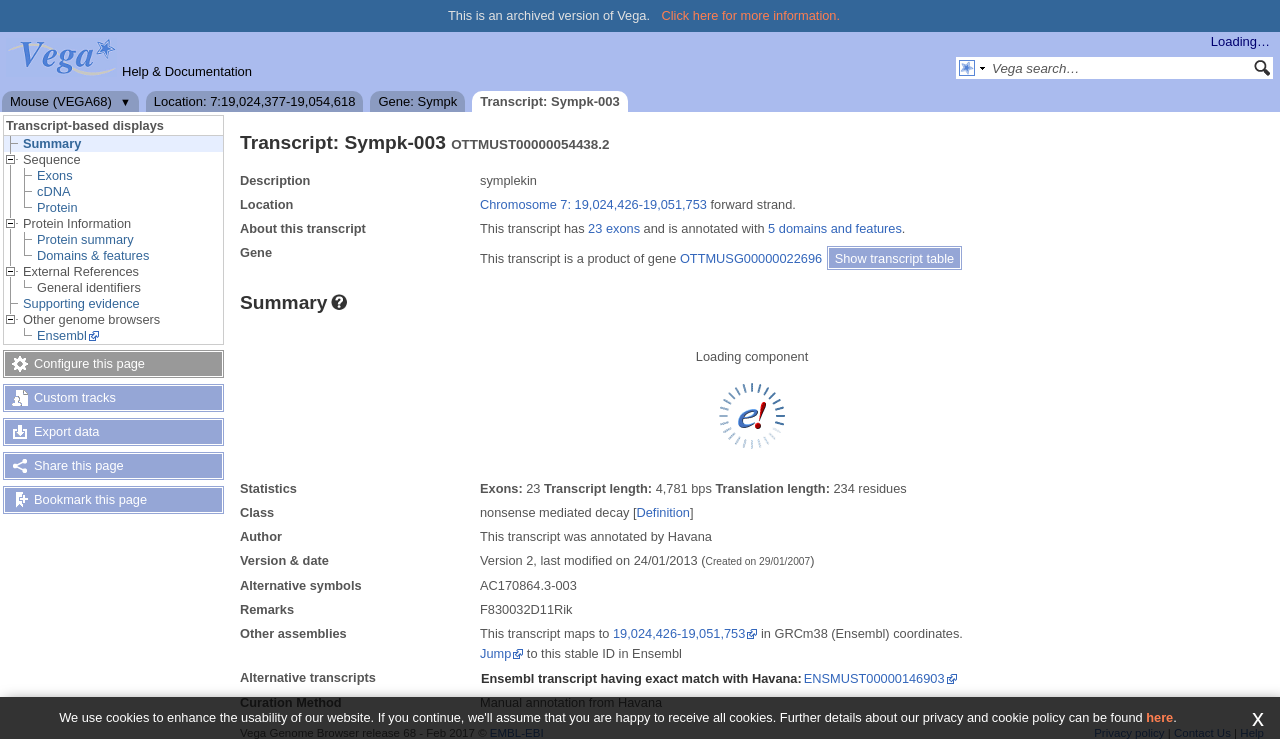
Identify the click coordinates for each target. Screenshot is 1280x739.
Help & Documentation (187, 71)
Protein (57, 207)
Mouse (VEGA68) (61, 101)
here (1159, 717)
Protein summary (85, 239)
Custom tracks (75, 397)
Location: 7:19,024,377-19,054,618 (255, 101)
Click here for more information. (751, 15)
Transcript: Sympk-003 (549, 101)
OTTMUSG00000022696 (751, 258)
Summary (52, 143)
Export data (66, 431)
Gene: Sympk (417, 101)
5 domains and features (835, 228)
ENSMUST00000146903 (874, 678)
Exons (55, 175)
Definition (663, 512)
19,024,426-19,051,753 (679, 633)
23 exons (614, 228)
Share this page (79, 465)
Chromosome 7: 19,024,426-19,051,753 (593, 204)
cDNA (53, 191)
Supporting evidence (81, 303)
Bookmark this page (90, 499)
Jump (495, 653)
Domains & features (93, 255)
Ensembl (62, 335)
